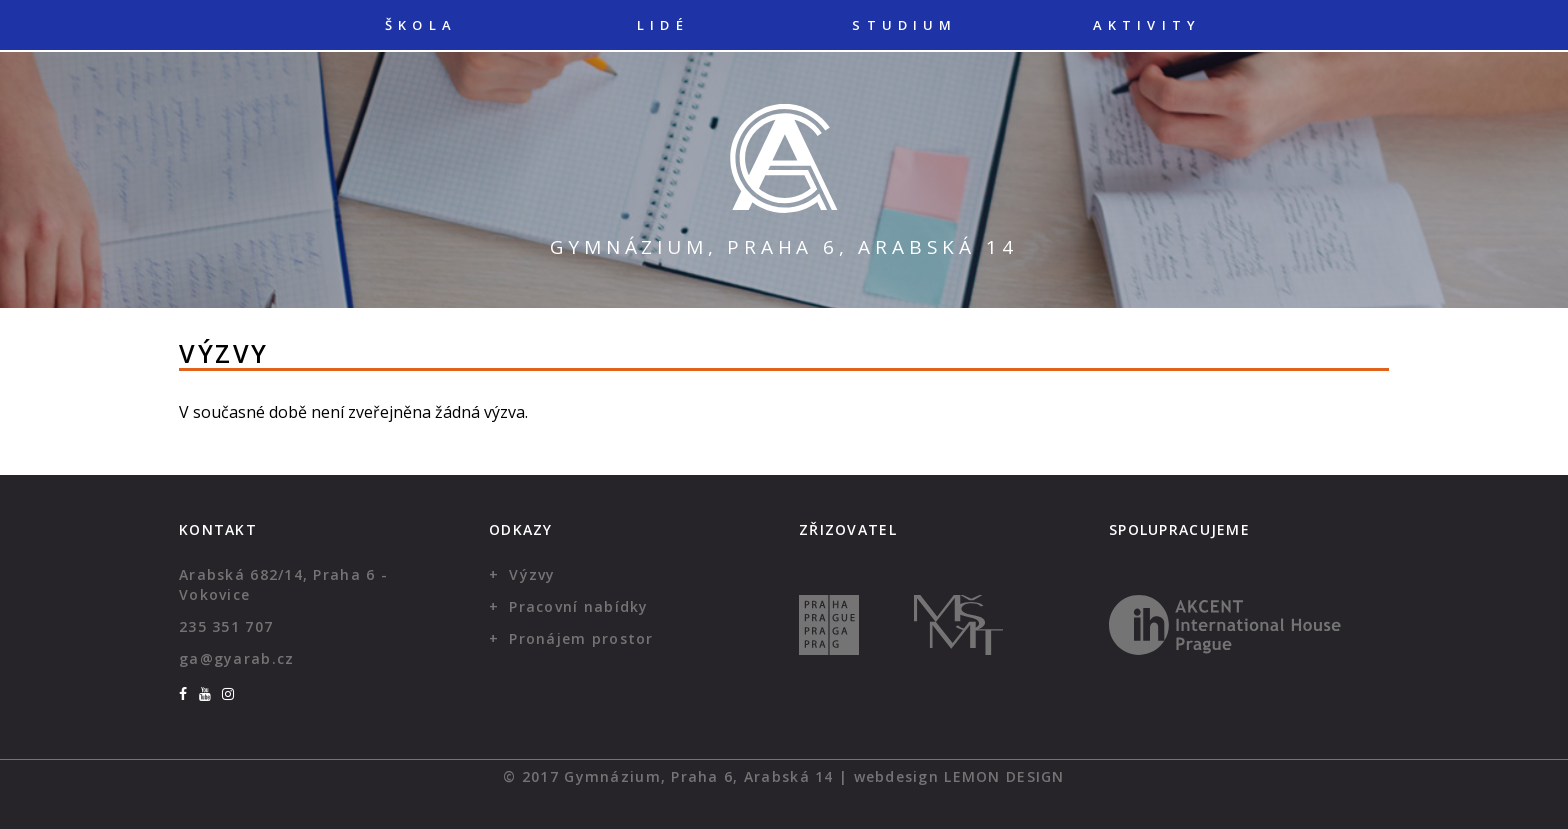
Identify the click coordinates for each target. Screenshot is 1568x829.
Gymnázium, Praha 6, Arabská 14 (783, 247)
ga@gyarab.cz (236, 658)
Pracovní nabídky (578, 606)
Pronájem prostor (581, 638)
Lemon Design (1004, 776)
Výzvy (532, 574)
